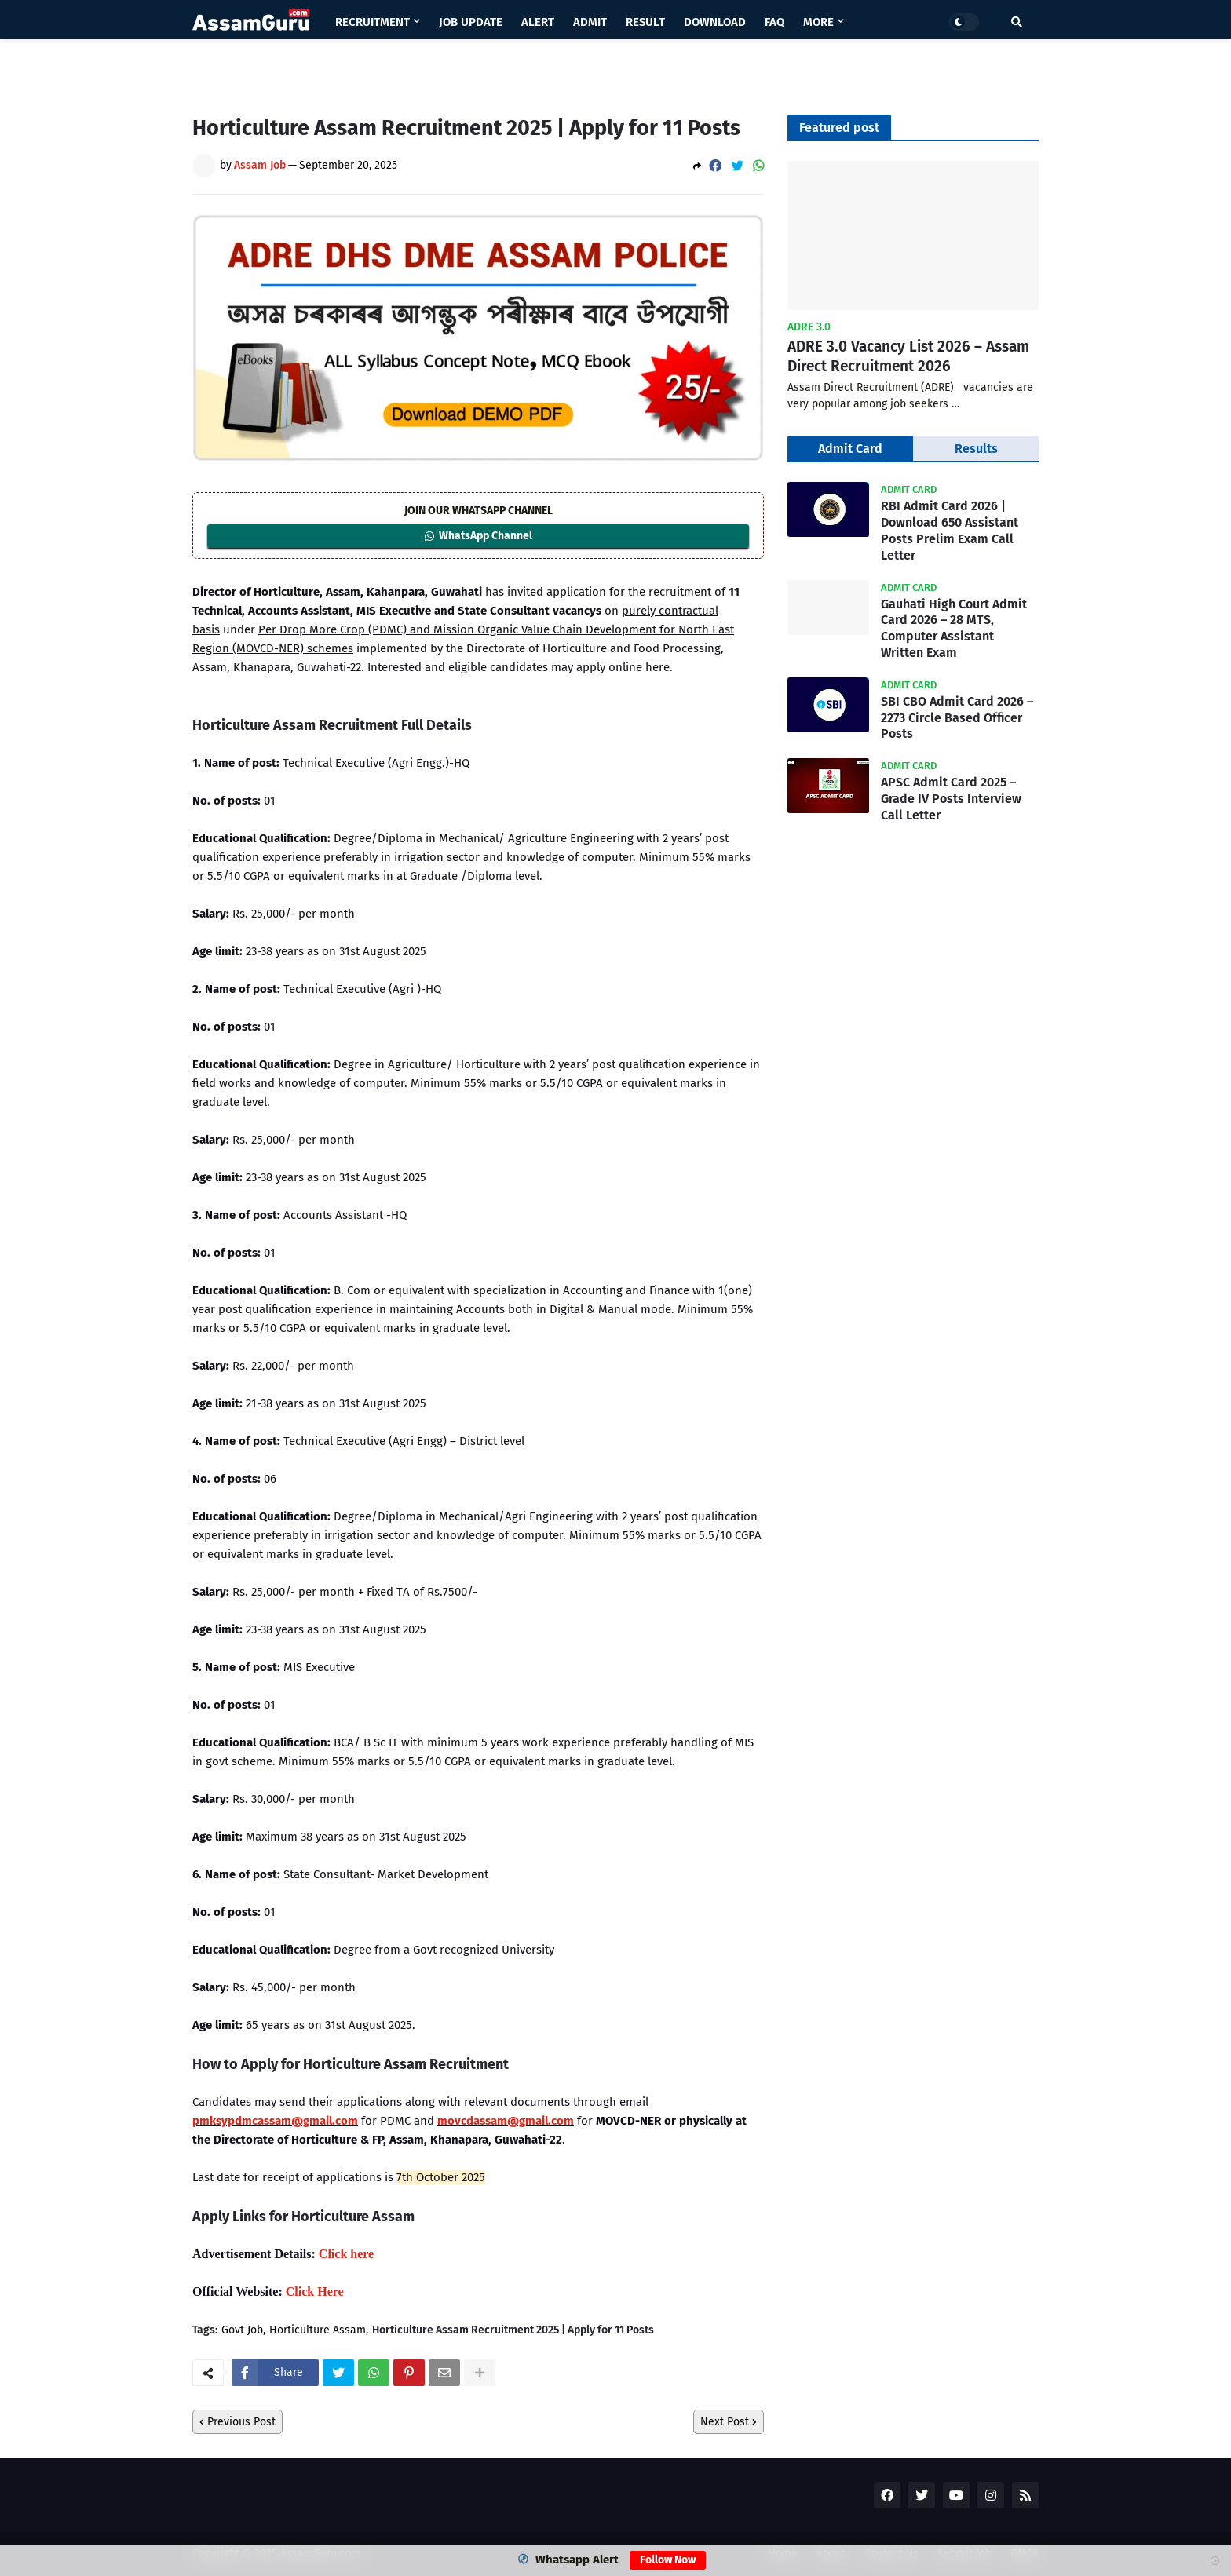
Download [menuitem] (715, 22)
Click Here (315, 2291)
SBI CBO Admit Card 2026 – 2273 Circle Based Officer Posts (957, 718)
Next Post (724, 2421)
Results (976, 448)
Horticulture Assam (317, 2330)
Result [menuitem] (645, 22)
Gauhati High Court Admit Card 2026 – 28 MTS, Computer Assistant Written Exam (954, 628)
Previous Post (241, 2421)
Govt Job (242, 2330)
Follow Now (668, 2560)
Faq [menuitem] (774, 22)
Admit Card (850, 448)
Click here (346, 2253)
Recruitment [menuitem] (372, 22)
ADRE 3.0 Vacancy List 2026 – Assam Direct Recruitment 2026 (908, 356)
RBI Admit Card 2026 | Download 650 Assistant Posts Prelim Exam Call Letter (949, 530)
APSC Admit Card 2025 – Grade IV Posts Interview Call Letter (951, 799)
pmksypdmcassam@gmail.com (275, 2121)
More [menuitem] (818, 22)
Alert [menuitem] (537, 22)
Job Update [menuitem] (470, 22)
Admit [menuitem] (590, 22)
